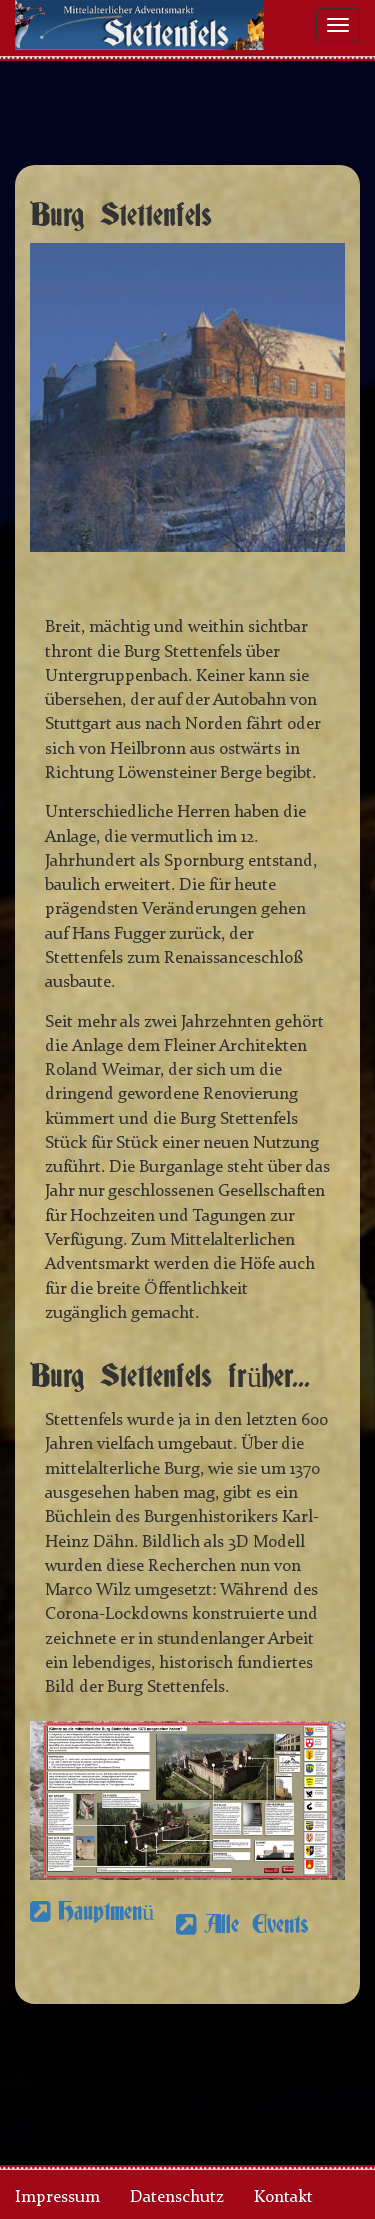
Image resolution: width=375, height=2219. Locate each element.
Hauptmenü (92, 1925)
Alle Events (256, 1925)
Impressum (57, 2197)
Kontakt (283, 2197)
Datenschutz (177, 2197)
